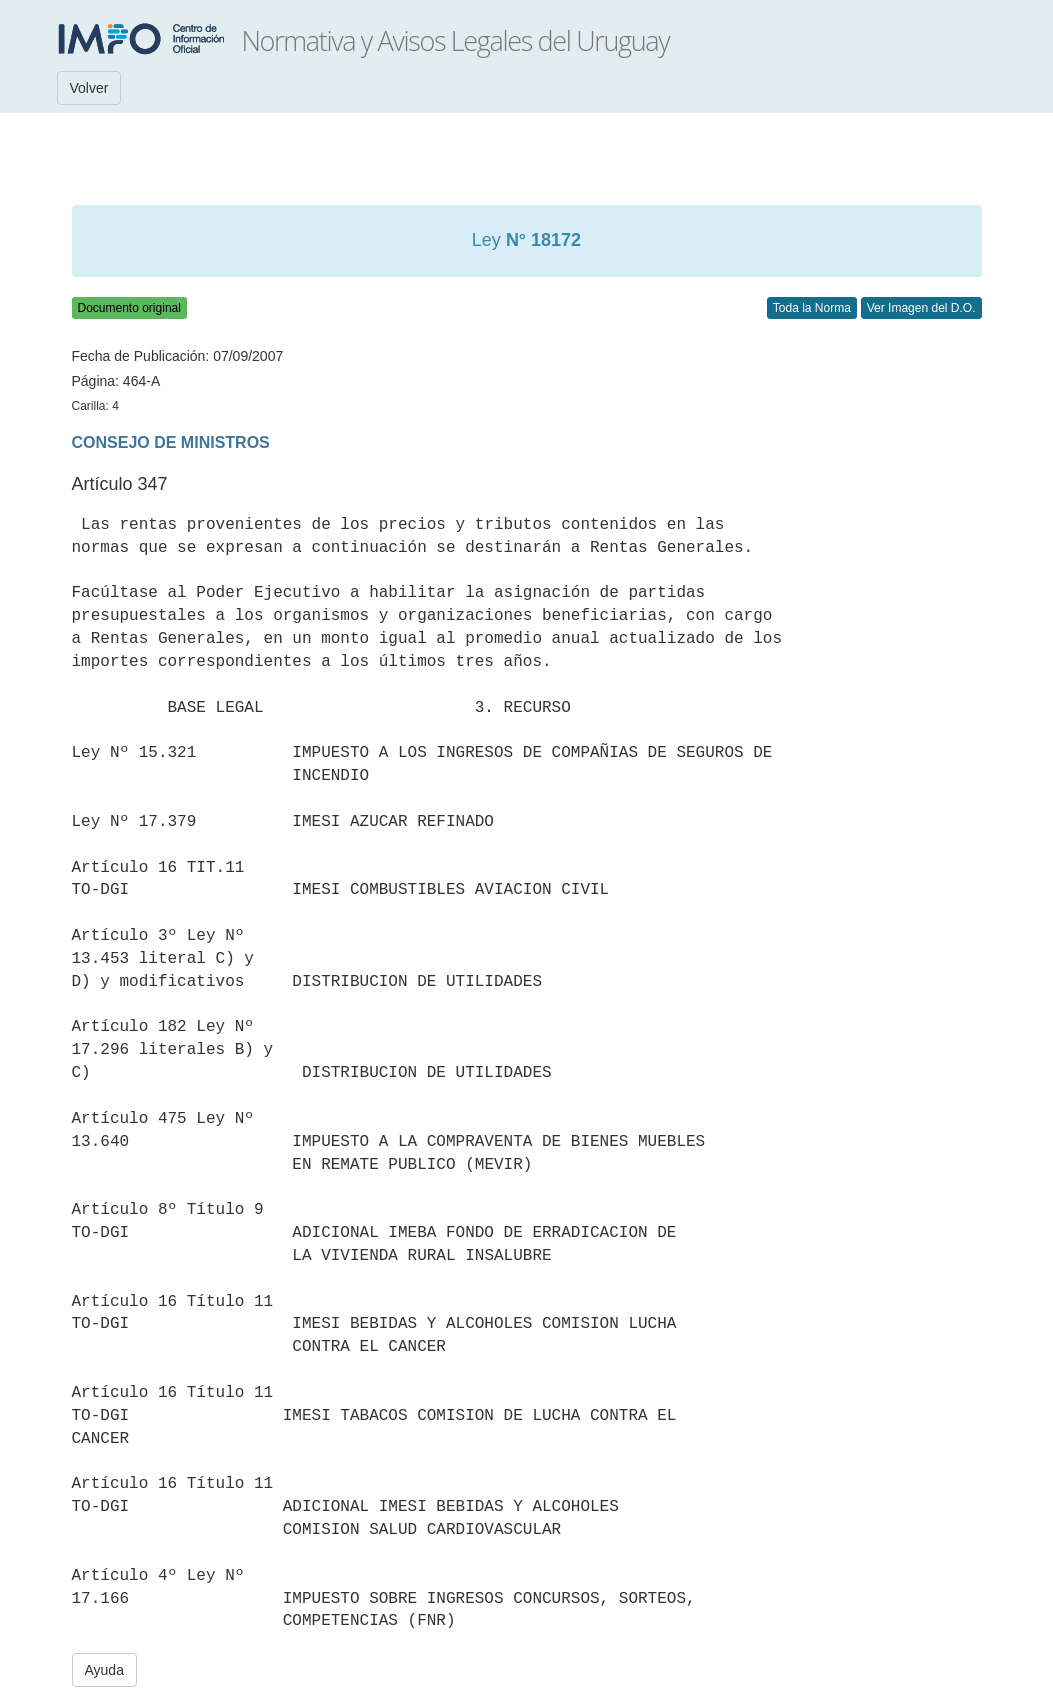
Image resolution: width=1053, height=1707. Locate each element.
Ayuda (104, 1670)
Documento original (129, 308)
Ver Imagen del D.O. (921, 308)
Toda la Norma (812, 308)
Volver (89, 88)
